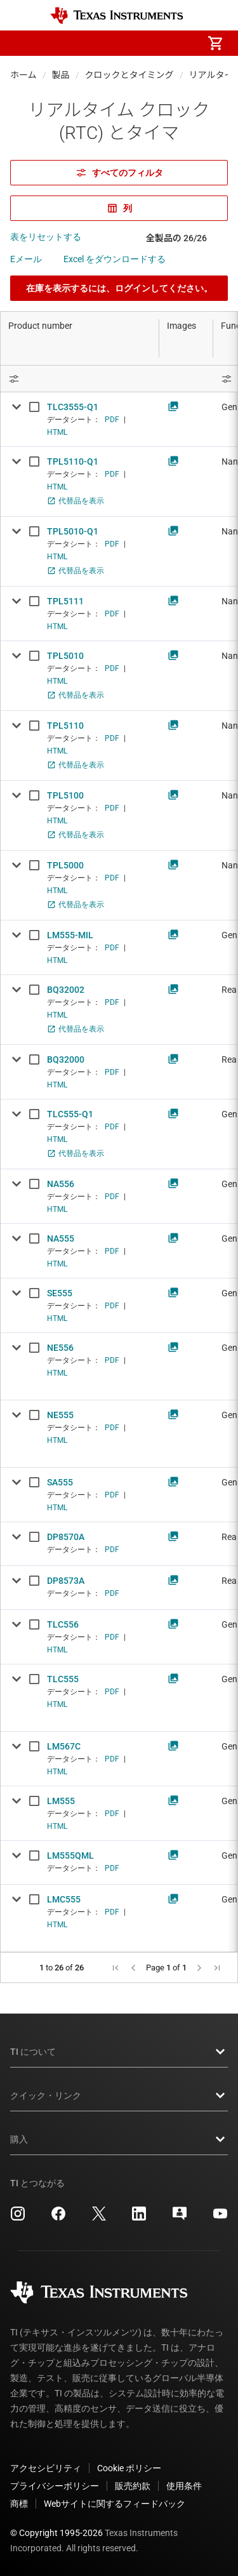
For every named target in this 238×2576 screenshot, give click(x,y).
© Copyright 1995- (56, 2533)
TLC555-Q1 (70, 1114)
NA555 (60, 1238)
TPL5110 (65, 725)
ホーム (23, 75)
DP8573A (65, 1581)
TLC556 (63, 1624)
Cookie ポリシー (129, 2468)
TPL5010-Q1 (72, 531)
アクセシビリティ (45, 2468)
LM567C (64, 1746)
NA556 (60, 1184)
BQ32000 (65, 1059)
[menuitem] (108, 43)
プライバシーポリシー (54, 2486)
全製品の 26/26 (176, 238)
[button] (23, 43)
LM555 (61, 1801)
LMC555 (64, 1899)
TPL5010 (65, 656)
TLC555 (63, 1679)
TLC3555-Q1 (72, 407)
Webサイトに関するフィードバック (114, 2504)
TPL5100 (65, 795)
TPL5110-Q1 (72, 461)
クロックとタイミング (129, 75)
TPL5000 (65, 865)
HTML (57, 432)
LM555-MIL (70, 935)
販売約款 (132, 2486)
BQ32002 (65, 990)
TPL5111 (65, 601)
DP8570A (65, 1537)
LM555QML (70, 1855)
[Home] (116, 15)
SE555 (59, 1293)
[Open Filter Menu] (80, 379)
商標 (19, 2504)
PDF (112, 419)
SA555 (60, 1482)
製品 (61, 75)
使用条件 (184, 2486)
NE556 (60, 1348)
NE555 (60, 1415)
